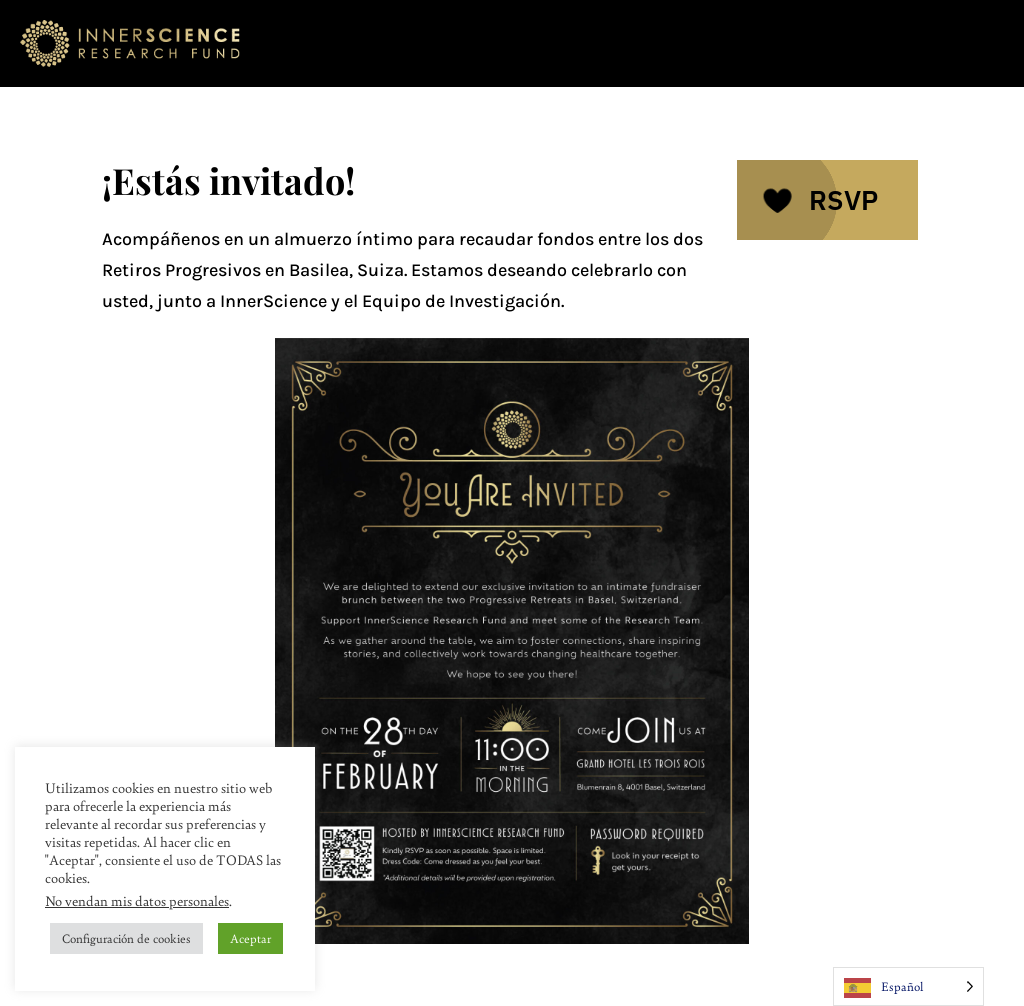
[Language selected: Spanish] (908, 986)
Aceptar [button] (250, 938)
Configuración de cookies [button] (126, 938)
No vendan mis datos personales (137, 900)
